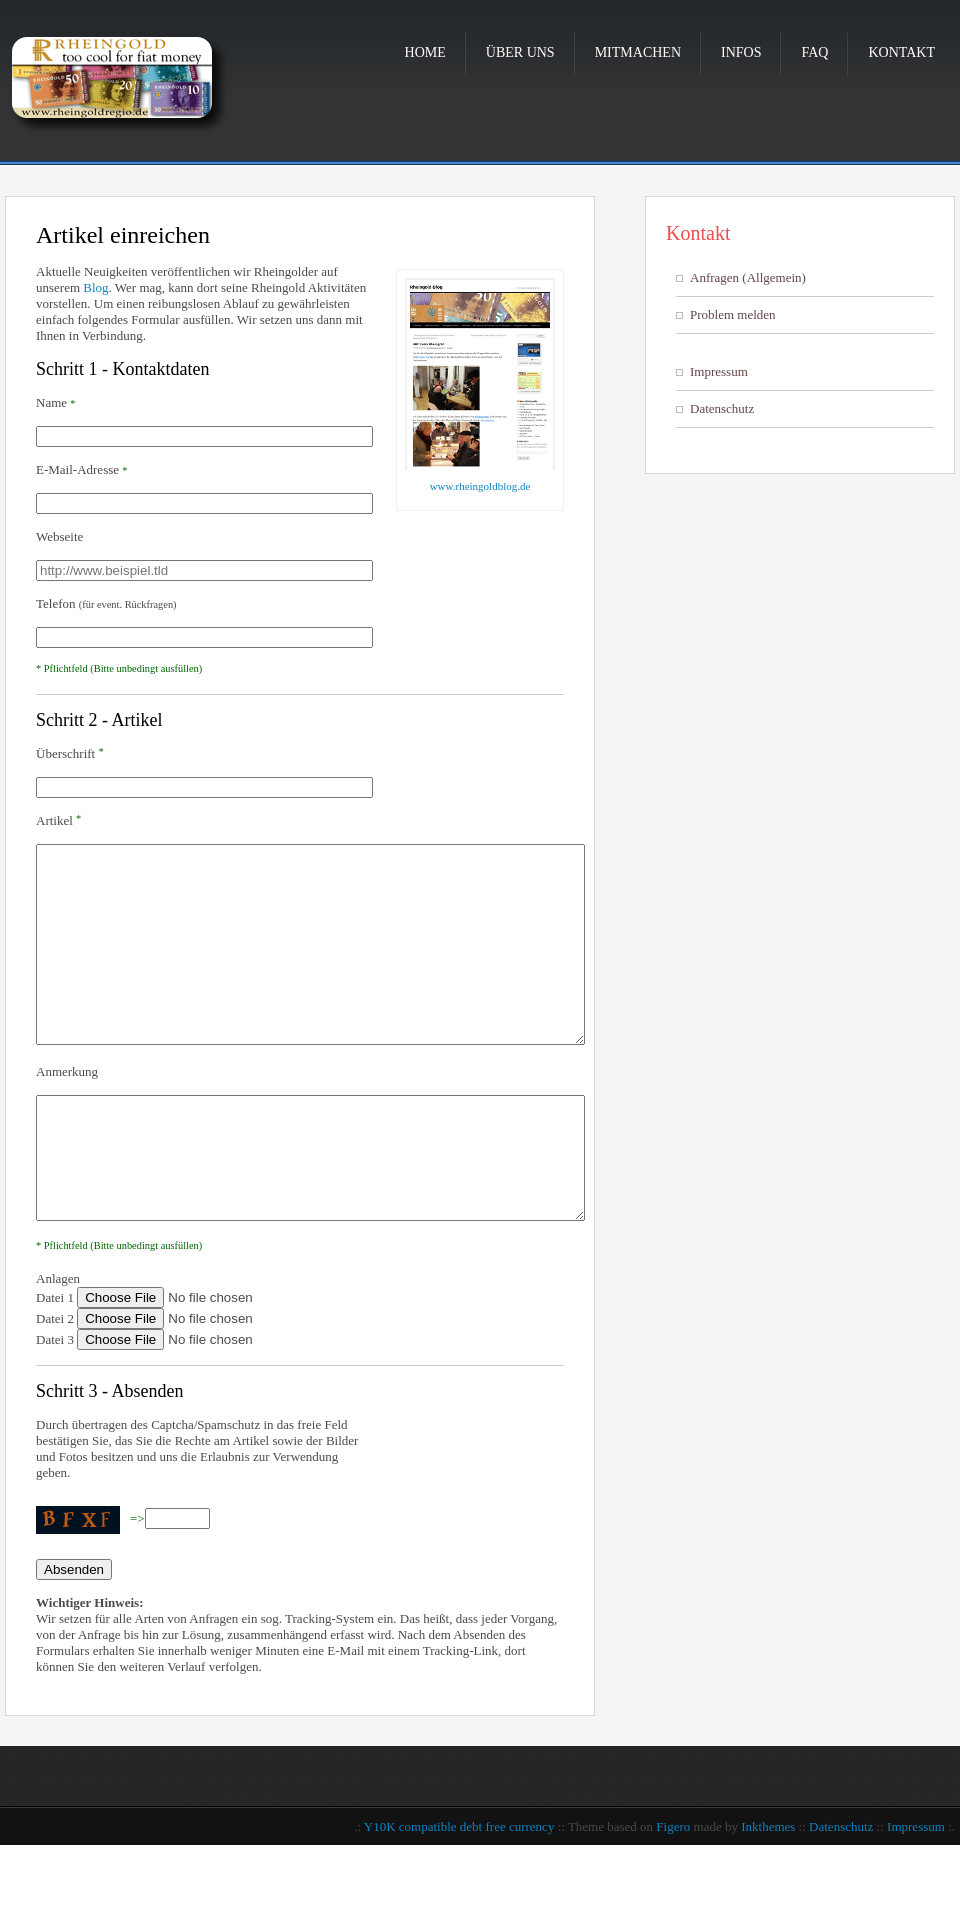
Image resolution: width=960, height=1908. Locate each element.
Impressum (719, 371)
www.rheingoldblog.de (480, 486)
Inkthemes (768, 1889)
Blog (95, 287)
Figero (673, 1889)
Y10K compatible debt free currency (459, 1889)
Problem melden (733, 314)
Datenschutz (722, 408)
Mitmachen (638, 52)
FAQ (814, 52)
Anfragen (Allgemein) (748, 277)
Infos (741, 52)
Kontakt (901, 52)
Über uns (520, 52)
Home (425, 52)
